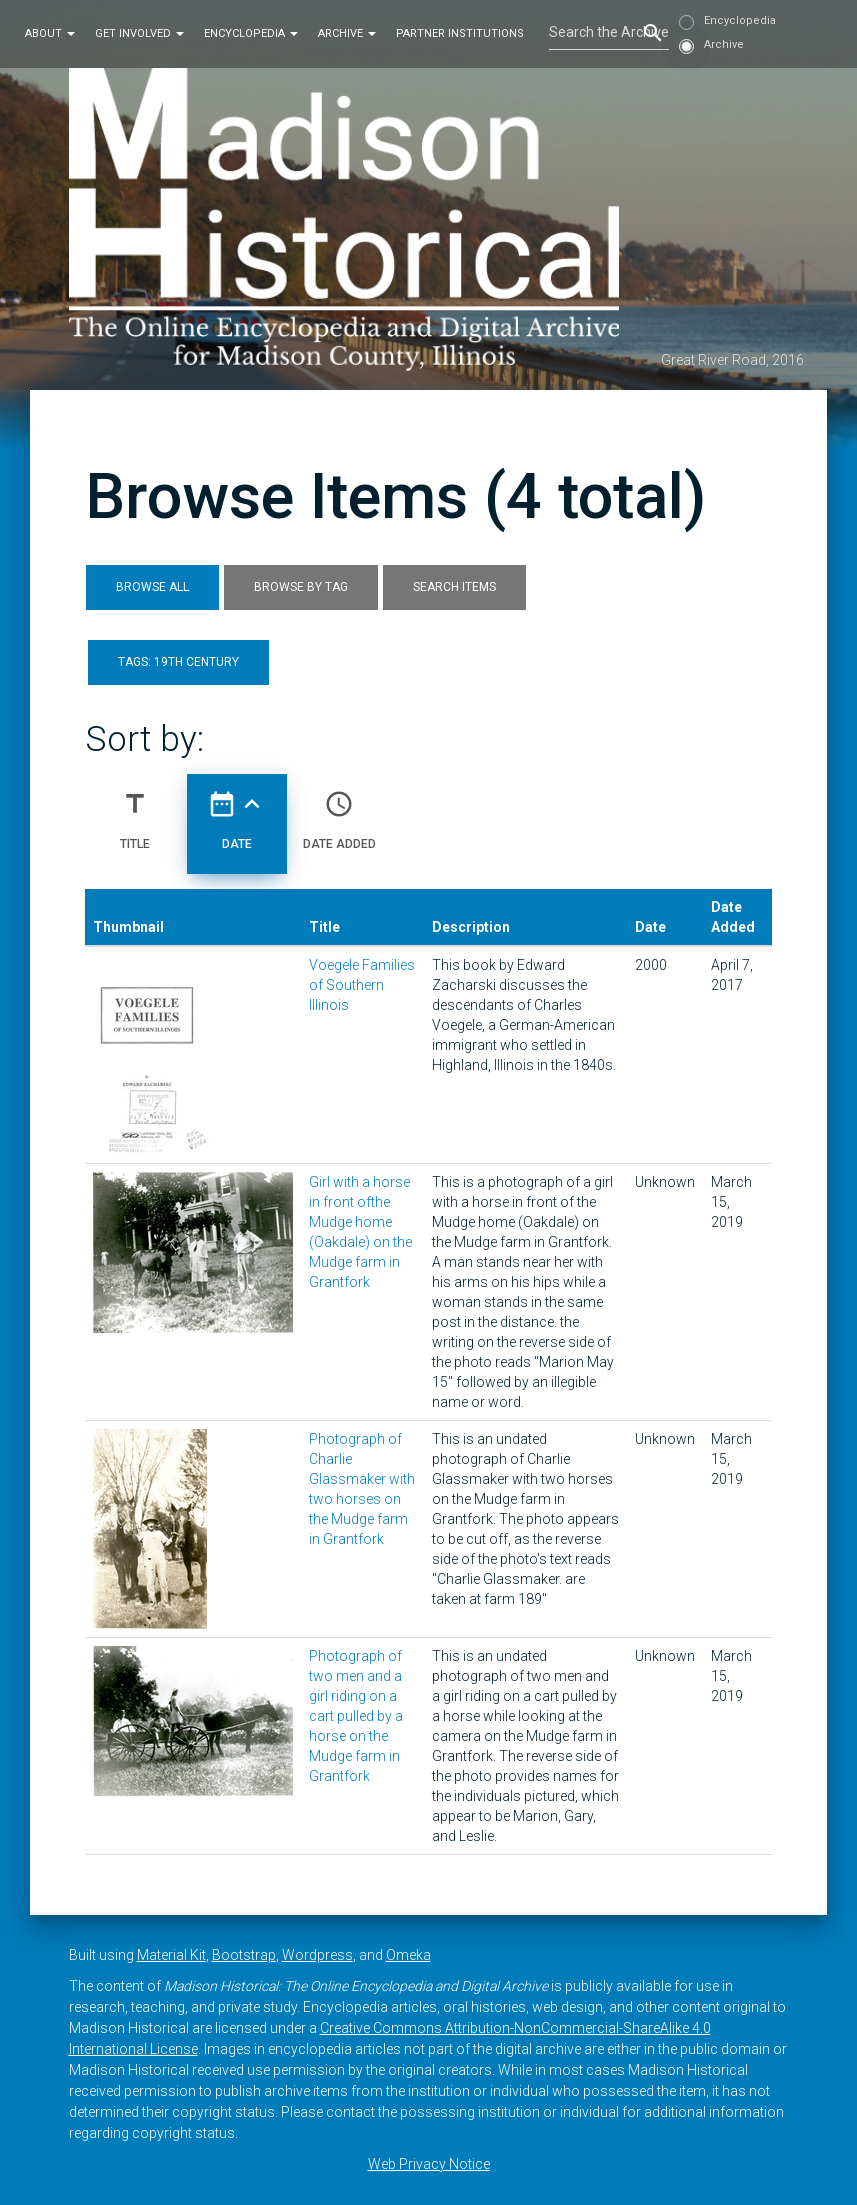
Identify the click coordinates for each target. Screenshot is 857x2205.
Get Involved (139, 33)
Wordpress (317, 1955)
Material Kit (171, 1955)
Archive (347, 33)
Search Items (454, 587)
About (50, 33)
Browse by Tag (301, 587)
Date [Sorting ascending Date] (237, 812)
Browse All (152, 587)
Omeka (408, 1955)
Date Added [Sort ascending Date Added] (339, 812)
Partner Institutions (460, 33)
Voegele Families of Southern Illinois (362, 985)
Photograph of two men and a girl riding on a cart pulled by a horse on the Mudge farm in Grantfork (356, 1716)
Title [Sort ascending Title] (135, 812)
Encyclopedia (251, 33)
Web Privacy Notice (429, 2164)
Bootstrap (244, 1955)
